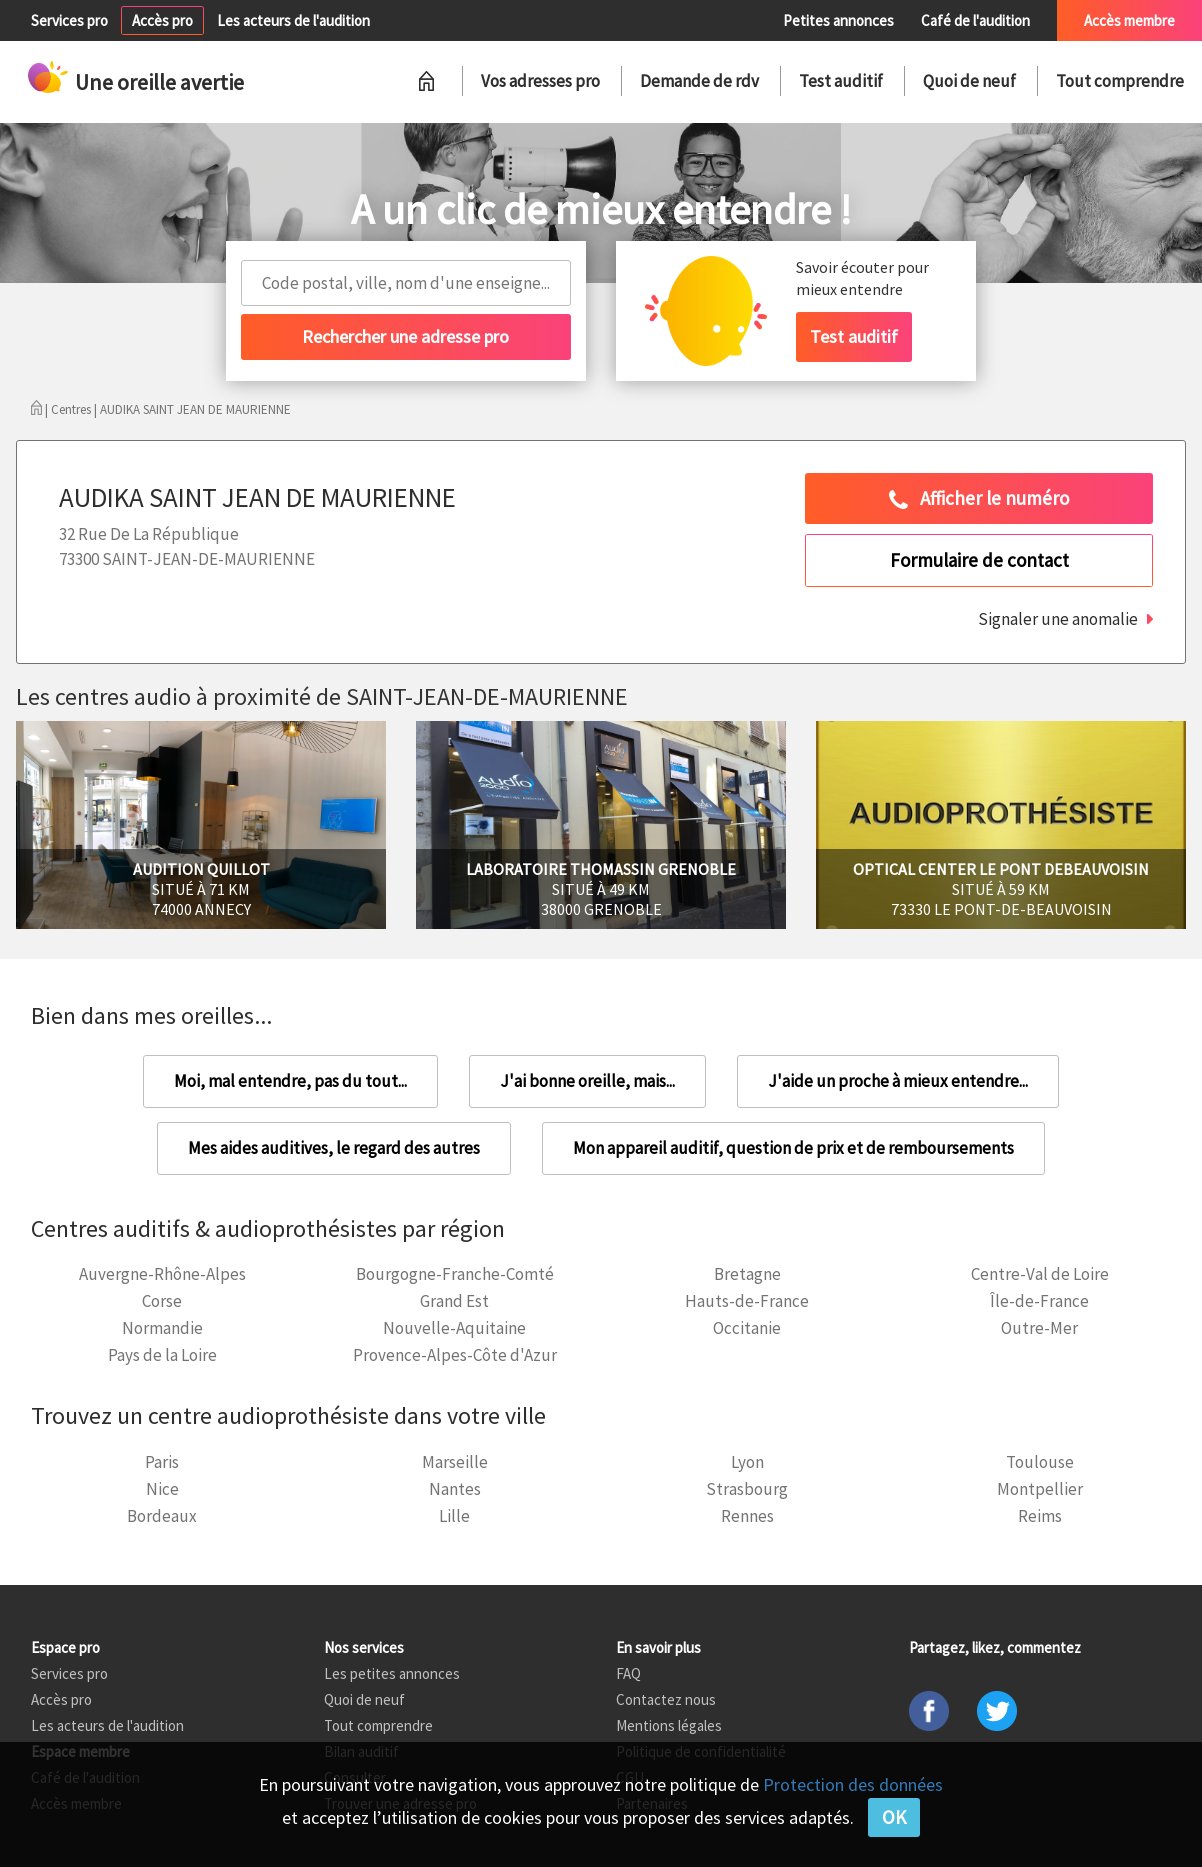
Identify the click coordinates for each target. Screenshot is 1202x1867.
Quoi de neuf (969, 81)
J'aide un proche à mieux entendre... (898, 1081)
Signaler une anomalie (1058, 619)
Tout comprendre (1120, 81)
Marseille (455, 1462)
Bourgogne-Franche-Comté (455, 1274)
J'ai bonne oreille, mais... (587, 1081)
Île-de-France (1039, 1301)
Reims (1040, 1516)
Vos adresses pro (540, 81)
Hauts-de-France (747, 1301)
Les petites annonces (392, 1673)
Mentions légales (669, 1725)
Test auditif (841, 81)
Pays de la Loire (162, 1355)
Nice (162, 1489)
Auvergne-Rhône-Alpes (162, 1274)
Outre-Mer (1039, 1328)
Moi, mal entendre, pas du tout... (290, 1081)
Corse (162, 1301)
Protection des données (853, 1784)
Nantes (455, 1489)
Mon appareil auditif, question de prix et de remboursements (793, 1148)
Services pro (69, 20)
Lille (454, 1516)
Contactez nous (666, 1699)
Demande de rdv (699, 81)
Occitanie (747, 1328)
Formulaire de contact (979, 560)
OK (894, 1817)
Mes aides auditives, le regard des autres (334, 1148)
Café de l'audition (975, 20)
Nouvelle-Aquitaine (454, 1328)
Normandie (162, 1328)
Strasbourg (747, 1489)
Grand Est (454, 1301)
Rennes (747, 1516)
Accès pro (162, 20)
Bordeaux (162, 1516)
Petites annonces (838, 20)
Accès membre (1129, 20)
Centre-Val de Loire (1040, 1274)
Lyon (747, 1462)
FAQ (628, 1673)
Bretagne (747, 1274)
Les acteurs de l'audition (293, 20)
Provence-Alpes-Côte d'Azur (455, 1355)
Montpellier (1040, 1489)
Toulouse (1040, 1462)
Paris (162, 1462)
